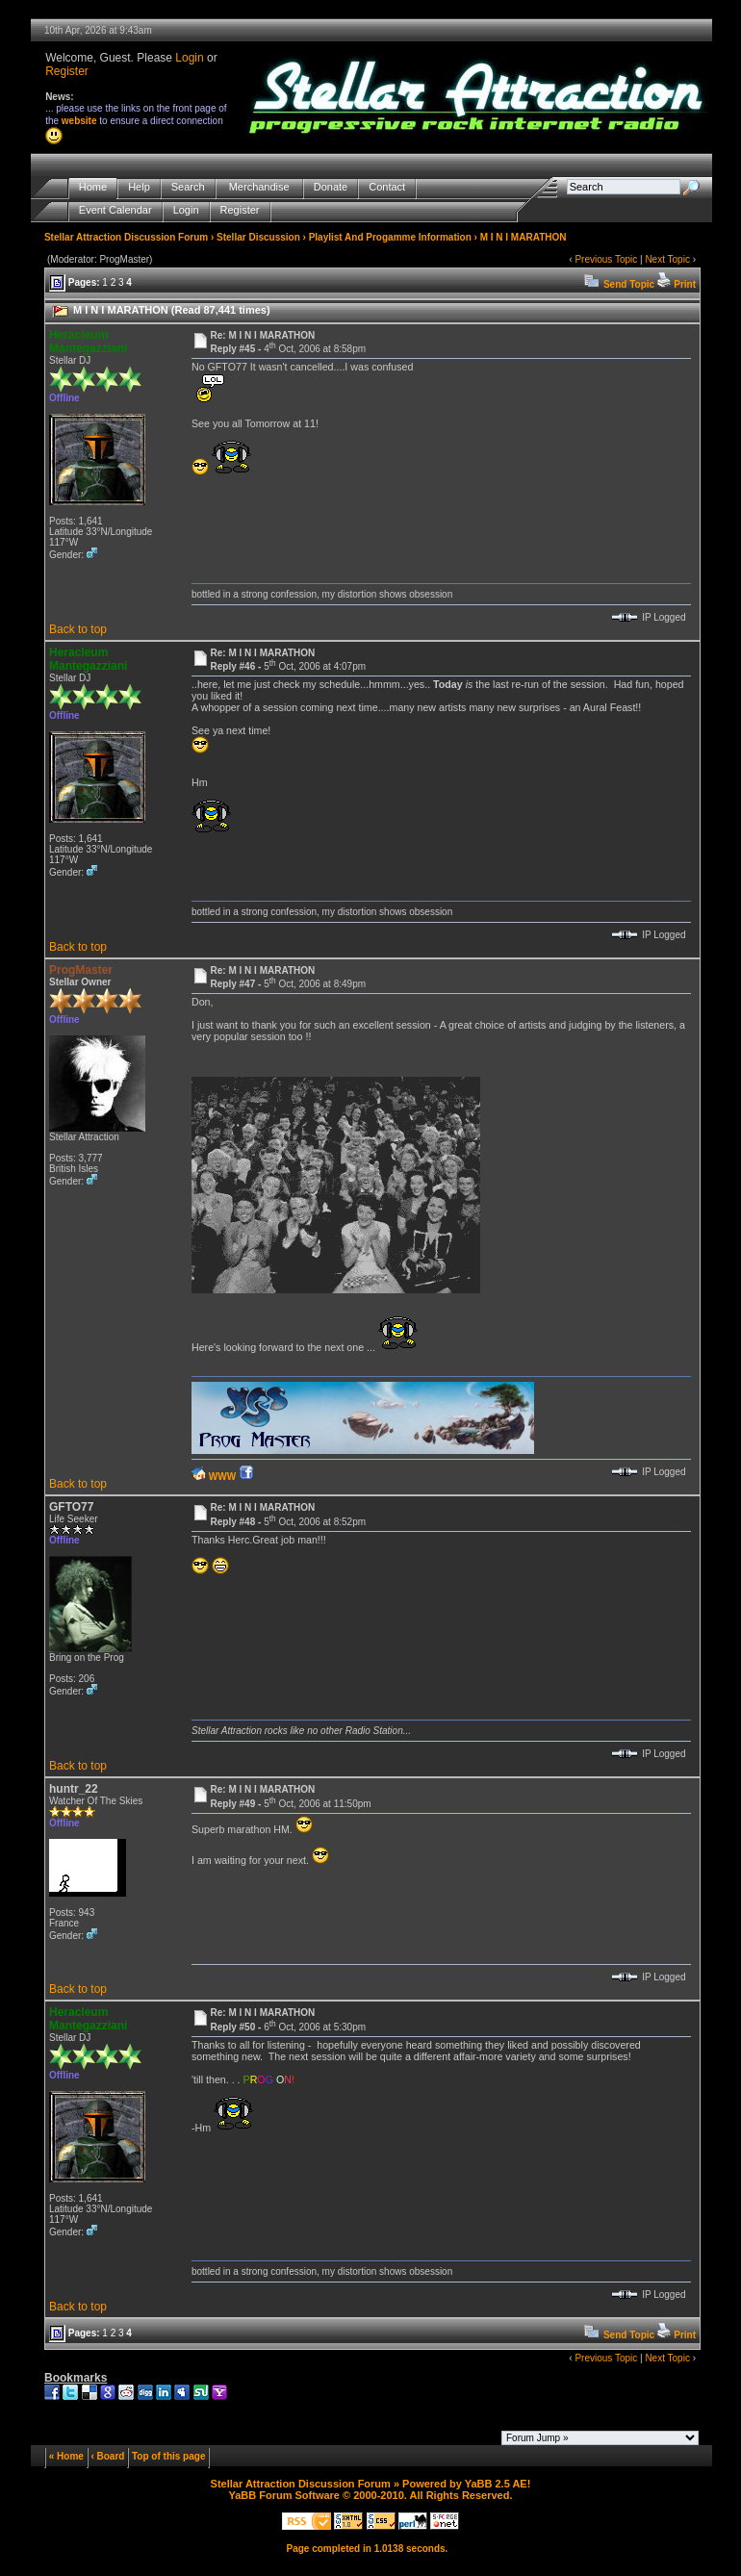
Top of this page (168, 2456)
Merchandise (259, 187)
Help (139, 187)
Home (92, 187)
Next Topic (667, 259)
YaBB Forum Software (284, 2495)
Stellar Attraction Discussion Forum (126, 237)
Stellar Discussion (258, 237)
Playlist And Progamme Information (390, 237)
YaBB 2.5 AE (496, 2483)
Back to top (78, 629)
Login (189, 57)
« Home (66, 2456)
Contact (387, 187)
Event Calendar (115, 210)
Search (188, 187)
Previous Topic (606, 259)
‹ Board (107, 2456)
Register (67, 71)
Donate (330, 187)
